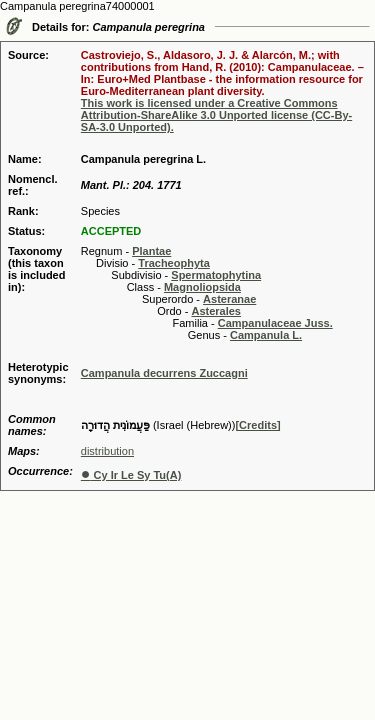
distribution (107, 451)
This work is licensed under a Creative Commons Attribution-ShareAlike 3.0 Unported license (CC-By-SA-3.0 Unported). (216, 115)
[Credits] (257, 425)
